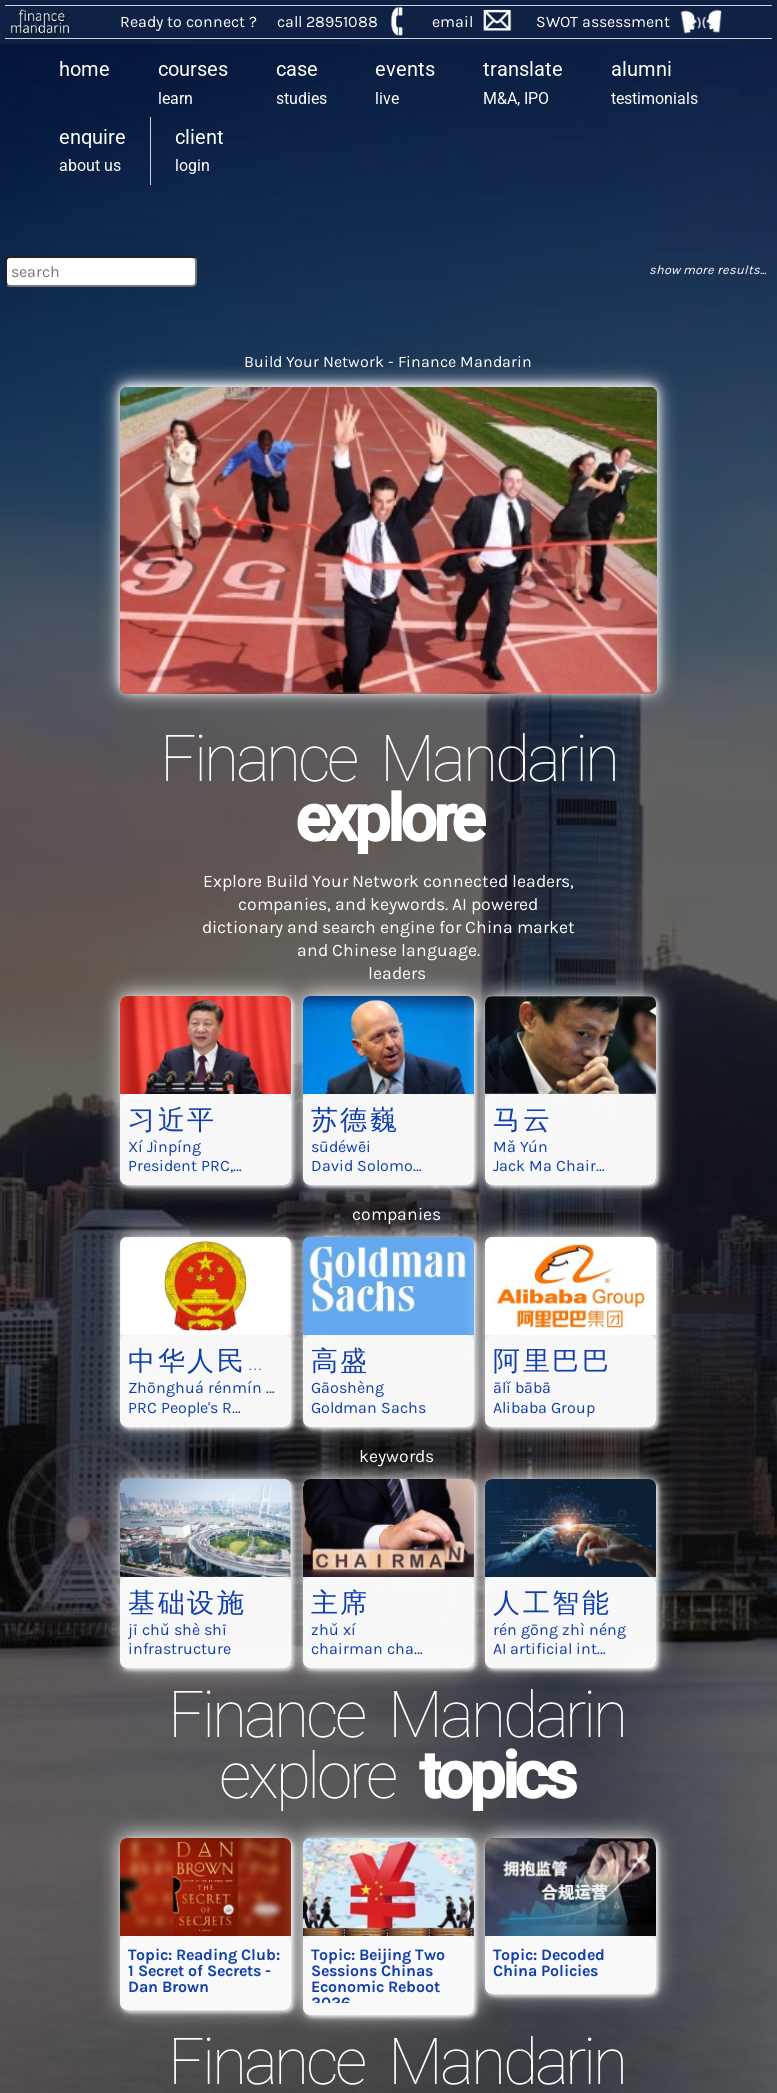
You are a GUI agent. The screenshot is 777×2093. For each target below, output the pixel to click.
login (199, 150)
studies (301, 82)
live (405, 82)
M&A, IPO (523, 82)
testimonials (654, 82)
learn (193, 82)
